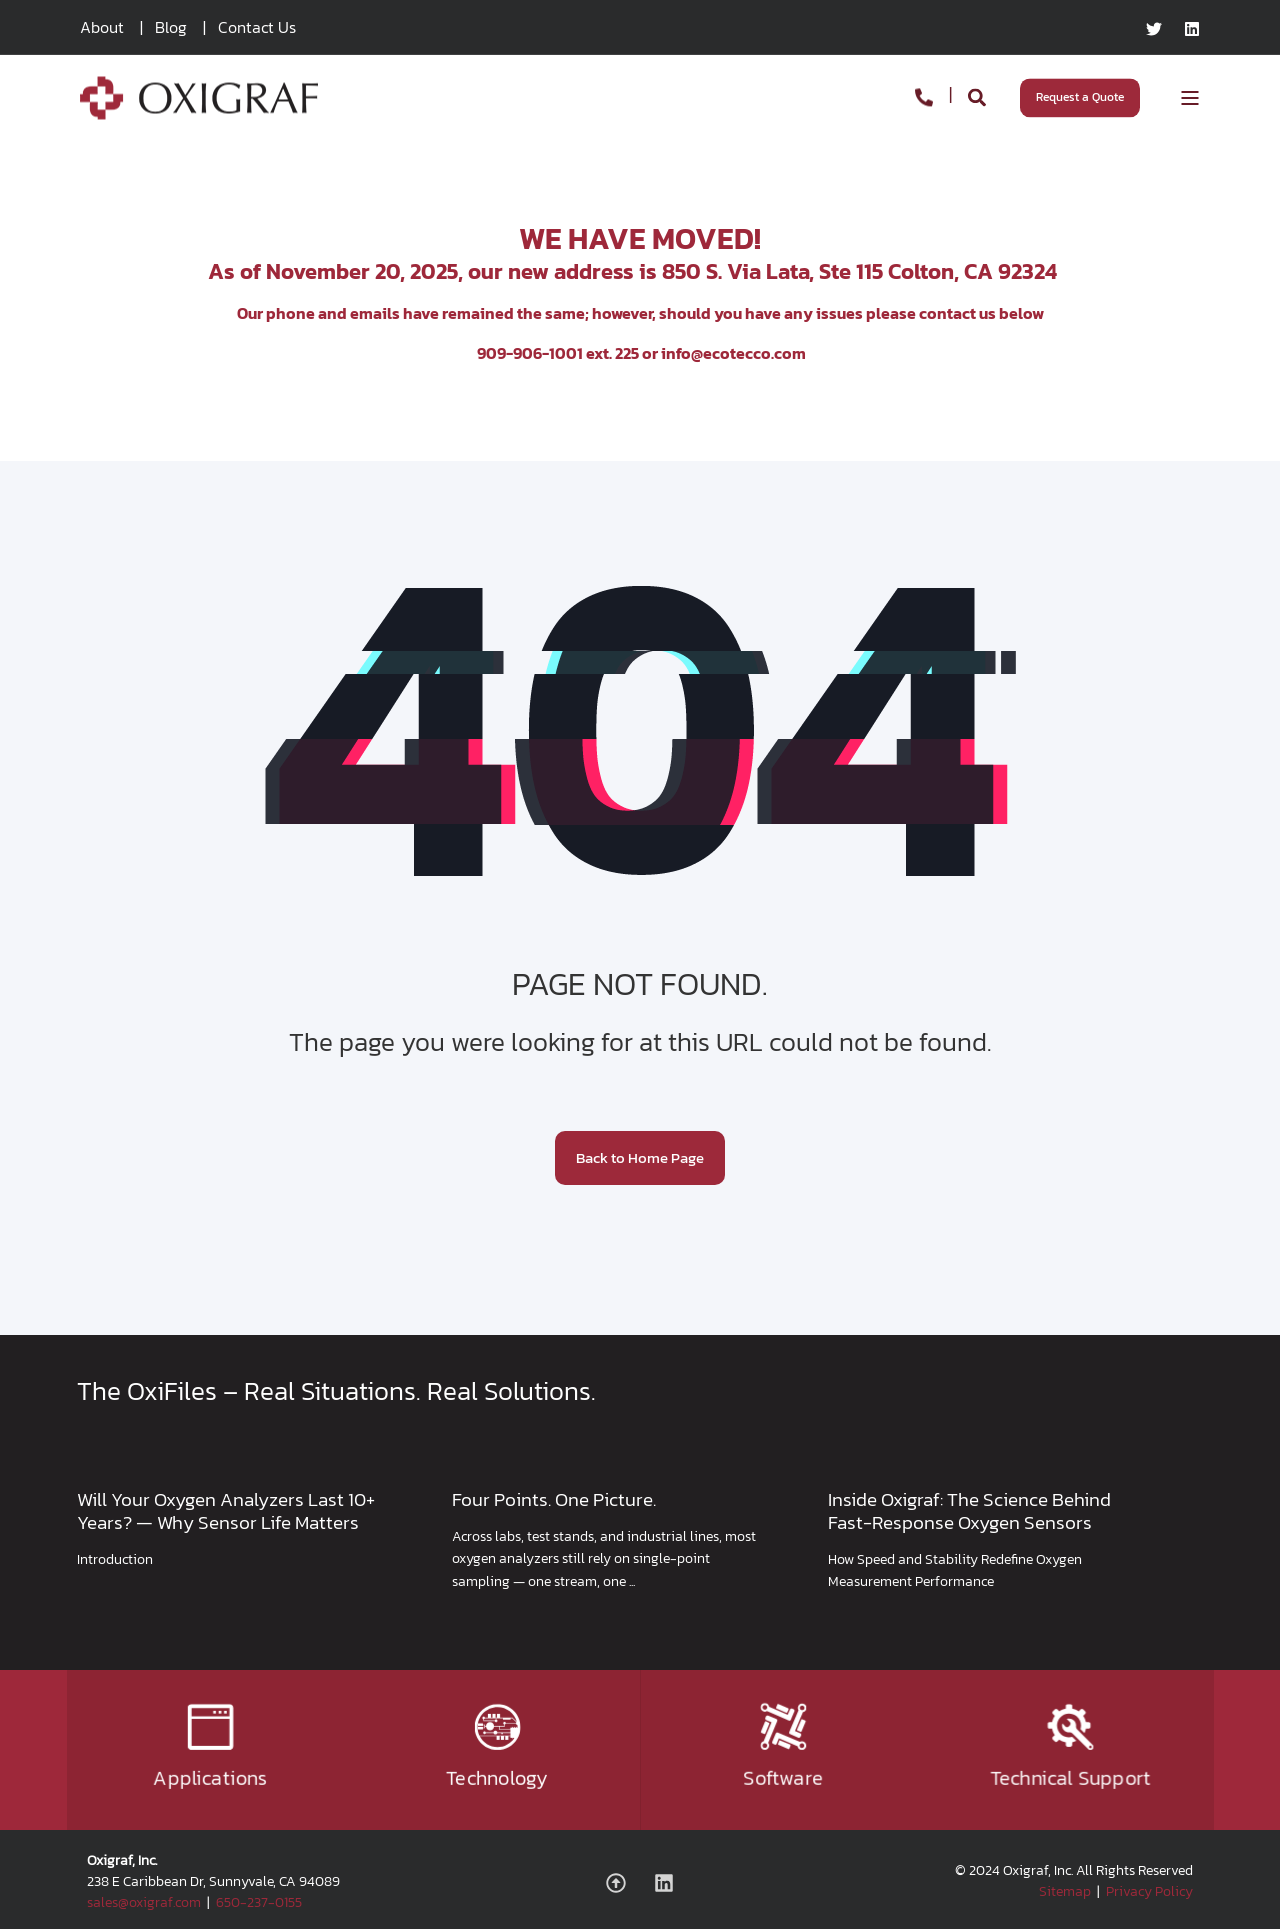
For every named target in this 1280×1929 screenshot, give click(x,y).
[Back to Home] (199, 106)
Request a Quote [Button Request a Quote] (1080, 97)
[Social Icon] (623, 1883)
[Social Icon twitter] (1159, 29)
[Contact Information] (924, 95)
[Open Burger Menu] (1190, 98)
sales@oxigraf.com (144, 1902)
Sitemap (1065, 1891)
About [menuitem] (102, 27)
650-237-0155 (259, 1902)
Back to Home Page (640, 1157)
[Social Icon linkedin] (1186, 29)
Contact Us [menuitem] (257, 27)
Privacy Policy (1149, 1891)
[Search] (979, 95)
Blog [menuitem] (171, 27)
